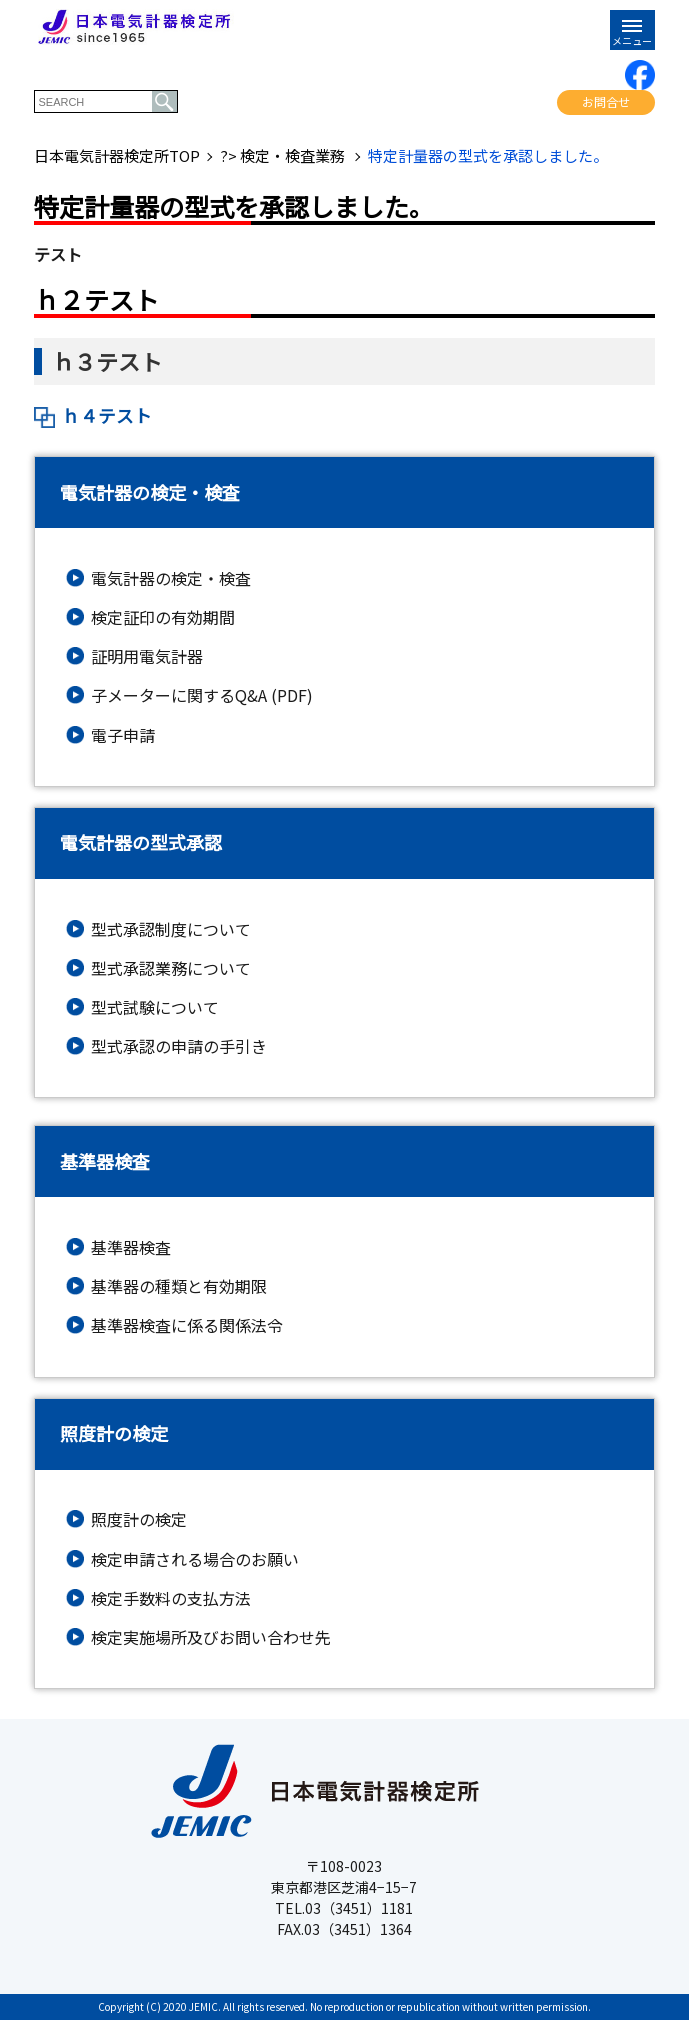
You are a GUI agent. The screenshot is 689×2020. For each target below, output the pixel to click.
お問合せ (606, 101)
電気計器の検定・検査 (171, 578)
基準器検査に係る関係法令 (187, 1325)
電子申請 (123, 735)
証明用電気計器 (147, 656)
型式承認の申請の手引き (179, 1046)
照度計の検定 (139, 1519)
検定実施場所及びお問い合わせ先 (211, 1637)
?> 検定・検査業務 (284, 156)
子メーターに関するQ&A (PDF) (202, 695)
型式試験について (155, 1007)
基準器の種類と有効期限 (179, 1286)
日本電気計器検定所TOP (117, 156)
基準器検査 (131, 1247)
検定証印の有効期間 (163, 617)
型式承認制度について (171, 929)
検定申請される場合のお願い (195, 1559)
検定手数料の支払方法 (171, 1598)
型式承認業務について (171, 968)
